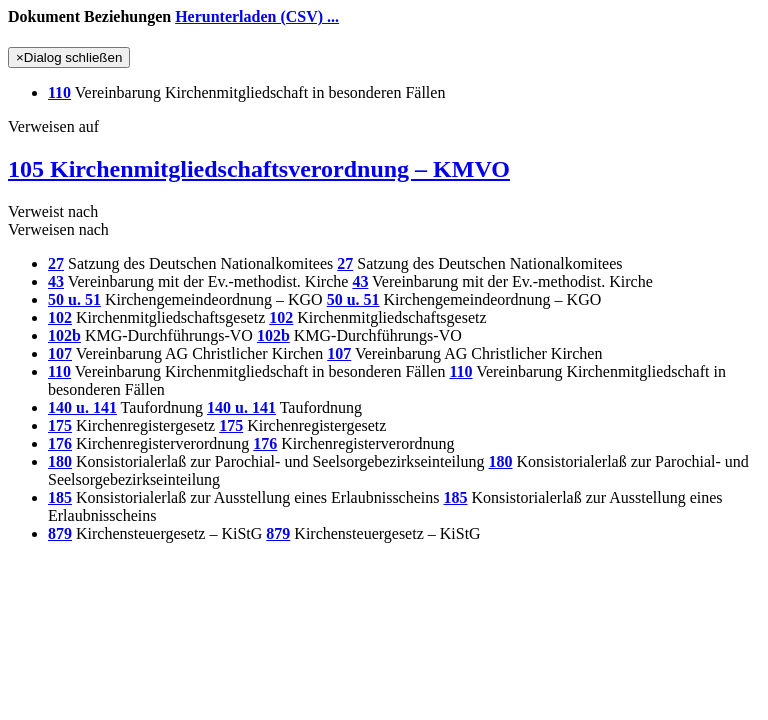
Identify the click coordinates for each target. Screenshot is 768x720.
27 (56, 263)
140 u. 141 (82, 407)
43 (56, 281)
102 (60, 317)
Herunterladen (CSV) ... (257, 16)
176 (60, 443)
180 (60, 461)
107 (60, 353)
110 (59, 92)
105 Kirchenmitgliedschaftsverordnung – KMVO (259, 169)
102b (64, 335)
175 (60, 425)
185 (60, 497)
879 (60, 533)
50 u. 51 (74, 299)
